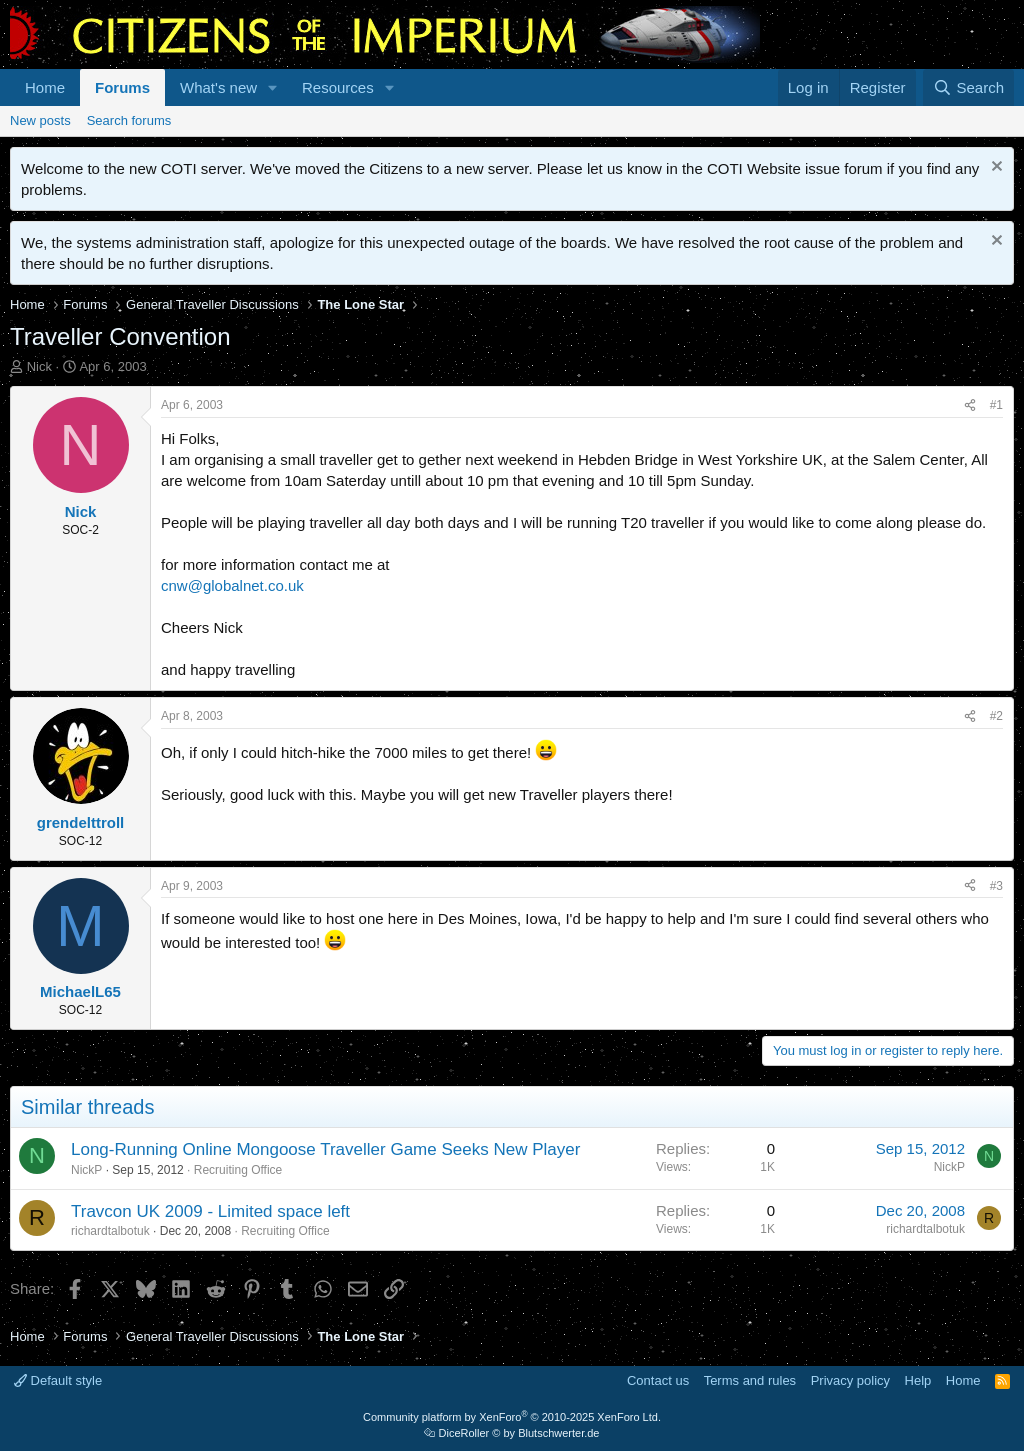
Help (918, 1380)
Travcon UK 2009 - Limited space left (210, 1211)
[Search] (968, 87)
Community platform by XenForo (512, 1417)
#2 (996, 716)
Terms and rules (750, 1380)
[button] (273, 87)
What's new (218, 87)
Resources (338, 87)
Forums (122, 87)
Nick (39, 366)
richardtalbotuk (110, 1231)
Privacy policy (850, 1380)
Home (45, 87)
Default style (58, 1380)
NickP (86, 1170)
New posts (40, 120)
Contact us (658, 1380)
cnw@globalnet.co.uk (232, 585)
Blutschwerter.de (558, 1433)
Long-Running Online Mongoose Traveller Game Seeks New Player (325, 1149)
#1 (996, 405)
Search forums (129, 120)
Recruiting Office (238, 1170)
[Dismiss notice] (994, 168)
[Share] (970, 405)
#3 (996, 886)
